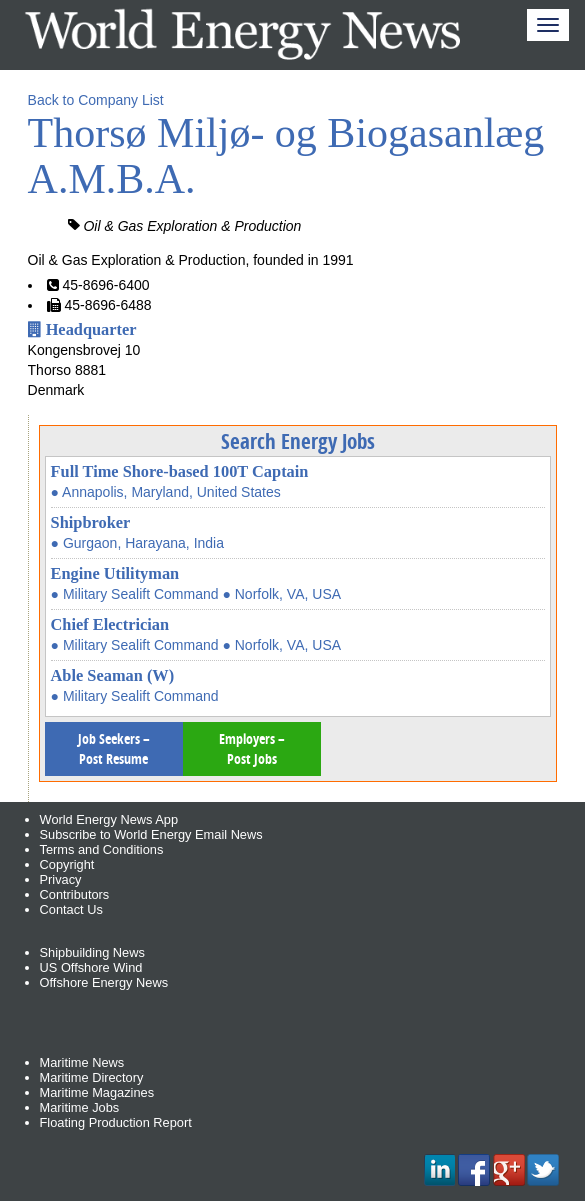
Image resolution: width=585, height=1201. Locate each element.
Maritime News (82, 1062)
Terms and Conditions (102, 849)
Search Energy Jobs (298, 441)
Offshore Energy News (104, 982)
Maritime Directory (92, 1077)
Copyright (67, 864)
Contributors (75, 894)
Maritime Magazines (97, 1092)
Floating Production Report (116, 1122)
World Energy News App (109, 819)
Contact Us (71, 909)
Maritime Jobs (80, 1107)
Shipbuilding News (92, 952)
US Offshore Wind (91, 967)
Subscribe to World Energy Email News (151, 834)
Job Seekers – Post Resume (114, 748)
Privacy (61, 879)
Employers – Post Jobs (252, 748)
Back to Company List (96, 100)
